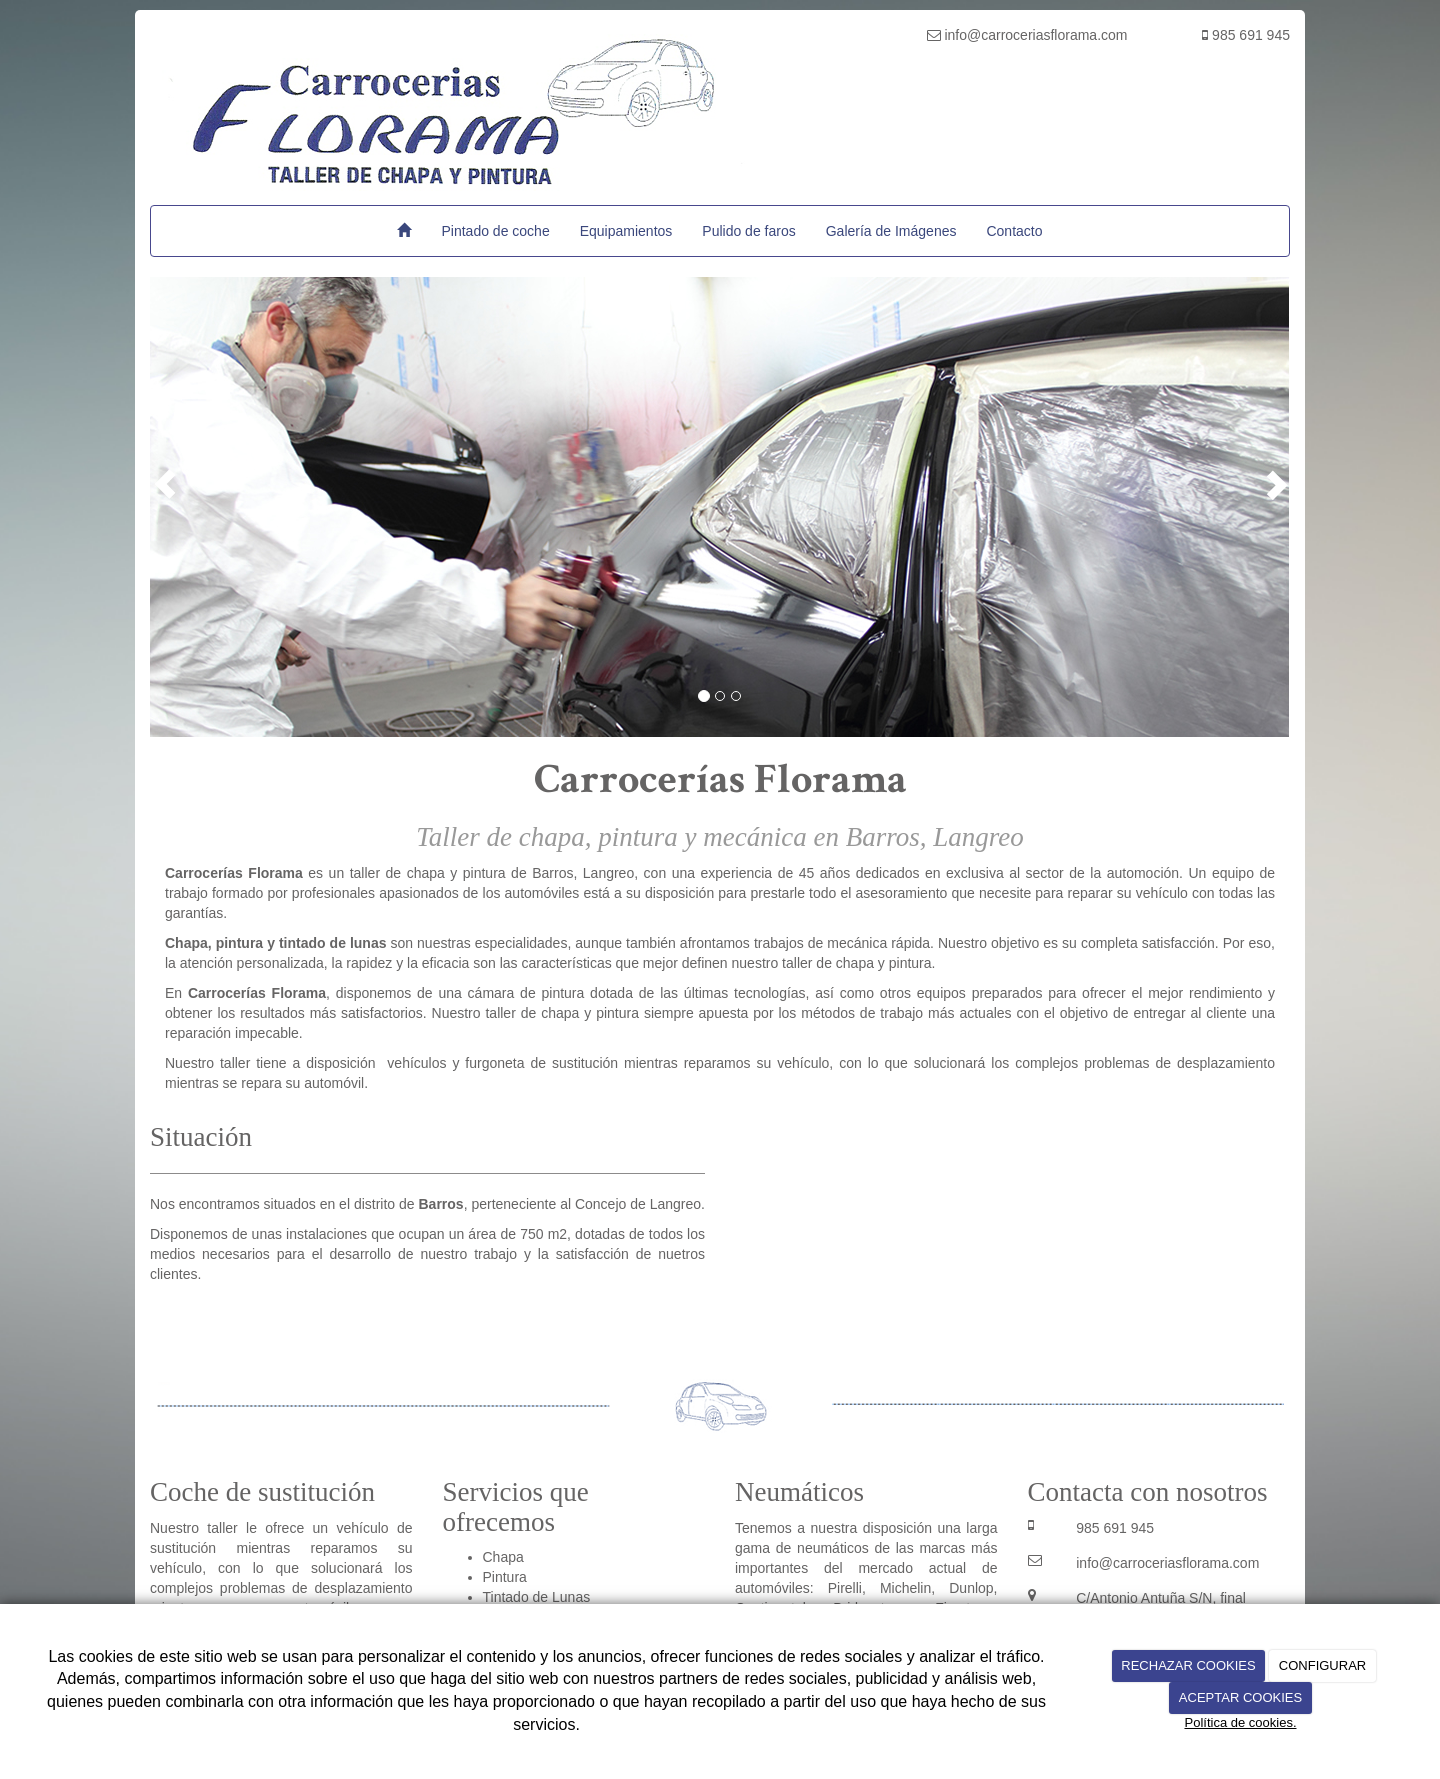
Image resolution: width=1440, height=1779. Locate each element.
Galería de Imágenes (891, 231)
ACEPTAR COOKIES (1240, 1697)
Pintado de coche (495, 231)
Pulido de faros (748, 231)
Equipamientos (626, 231)
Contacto (1014, 231)
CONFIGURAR (1322, 1665)
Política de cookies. (1240, 1722)
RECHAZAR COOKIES (1188, 1665)
